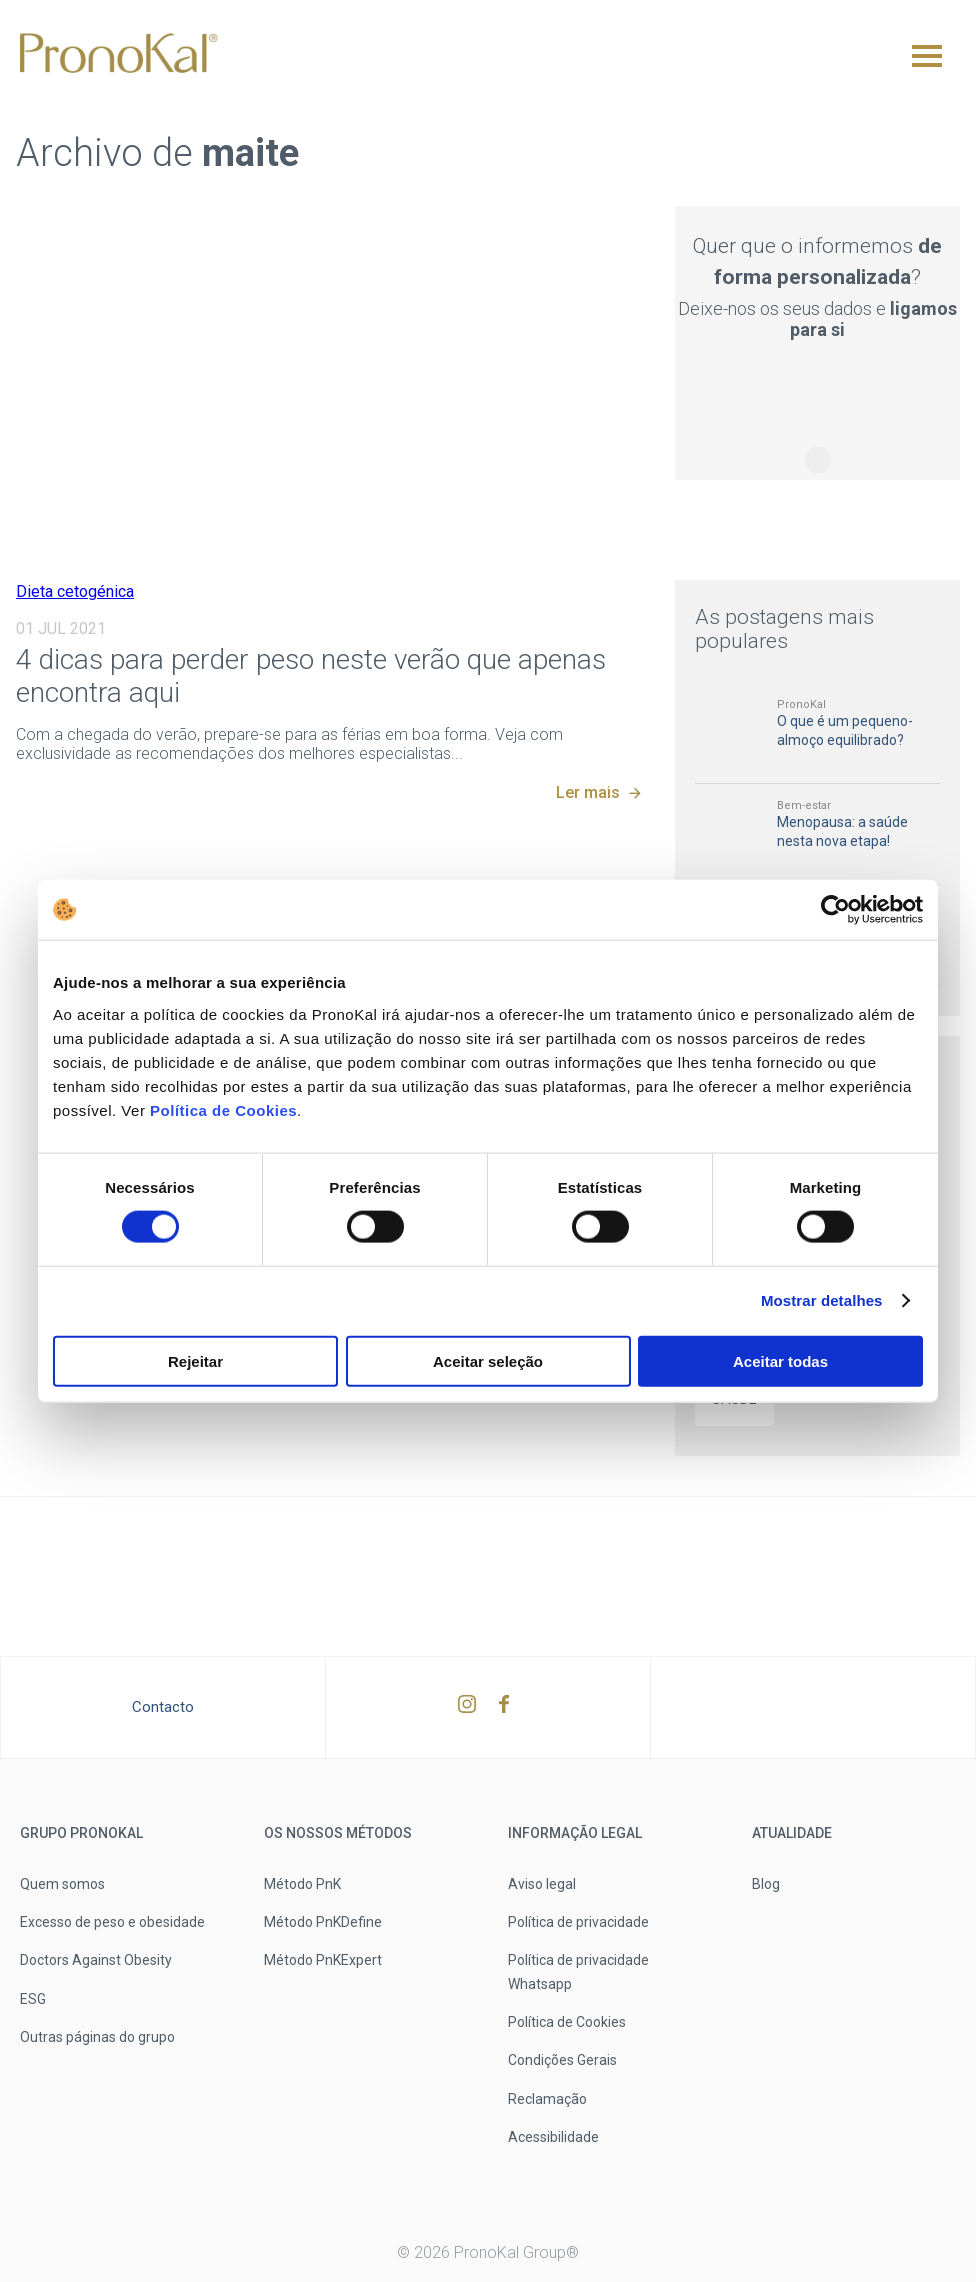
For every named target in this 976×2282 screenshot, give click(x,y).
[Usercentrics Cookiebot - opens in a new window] (835, 910)
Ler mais (588, 792)
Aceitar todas (780, 1360)
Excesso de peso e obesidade (112, 1922)
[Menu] (927, 56)
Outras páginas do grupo (97, 2037)
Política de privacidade (578, 1922)
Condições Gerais (562, 2060)
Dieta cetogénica (75, 591)
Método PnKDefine (323, 1922)
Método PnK (302, 1884)
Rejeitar (195, 1360)
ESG (33, 1999)
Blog (766, 1884)
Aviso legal (542, 1884)
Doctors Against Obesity (96, 1960)
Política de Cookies (221, 1109)
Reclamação (547, 2099)
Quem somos (62, 1884)
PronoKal (801, 704)
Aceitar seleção (488, 1360)
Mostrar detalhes (822, 1300)
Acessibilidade (553, 2137)
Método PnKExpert (323, 1960)
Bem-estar (804, 805)
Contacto (163, 1707)
